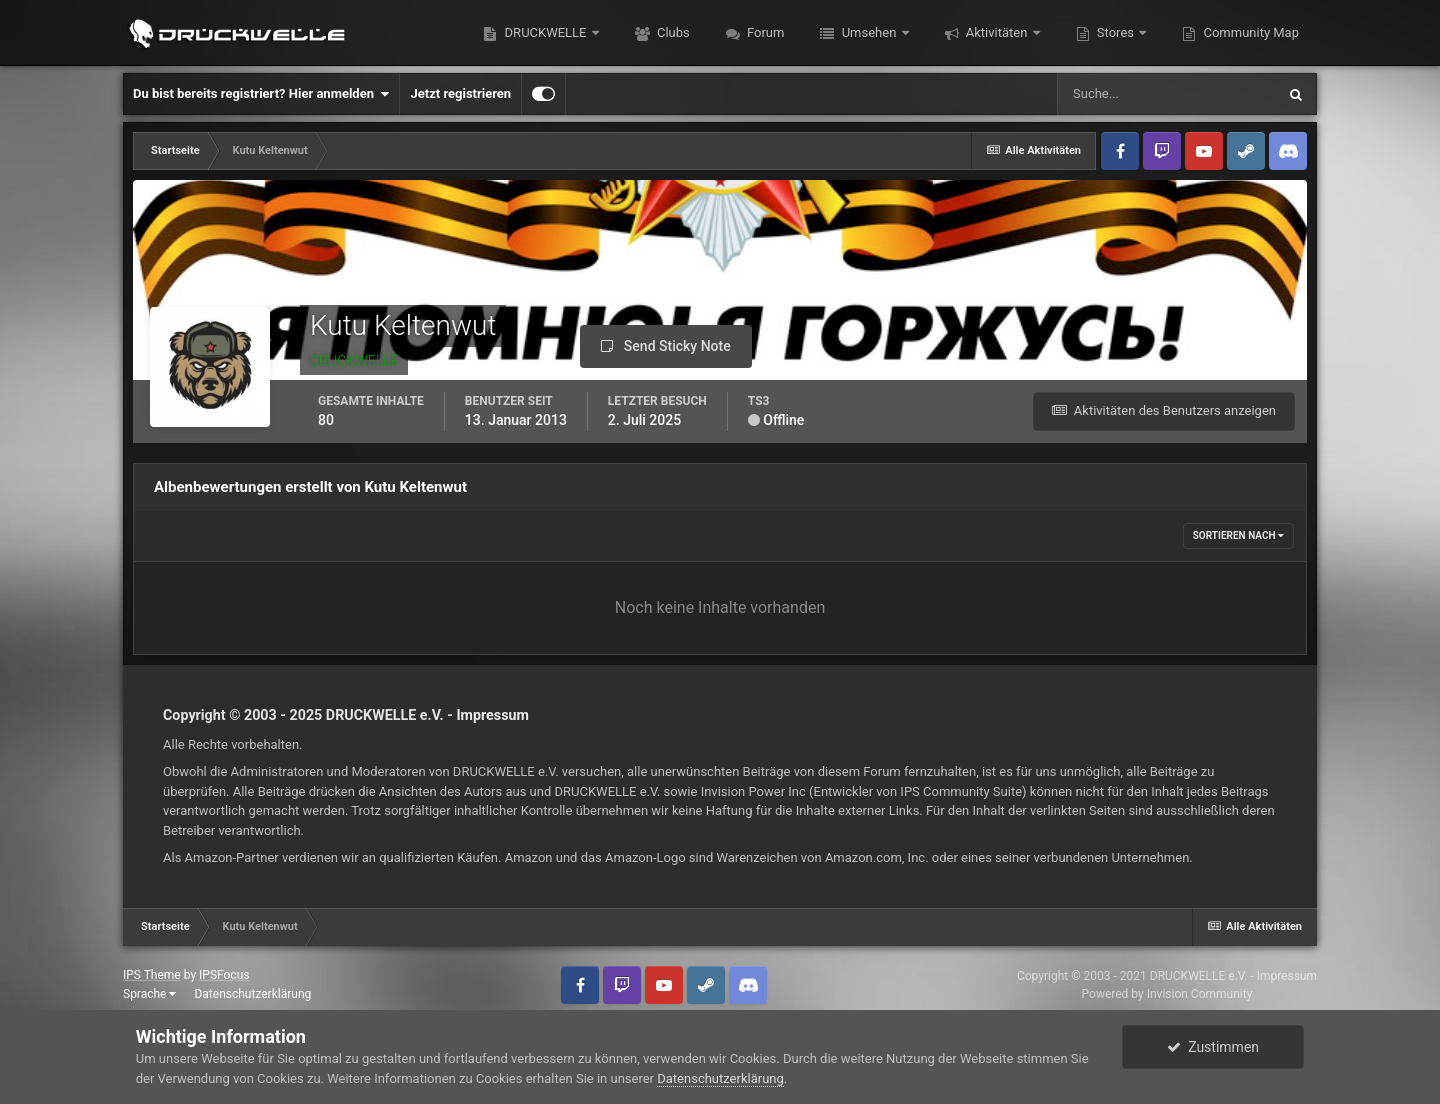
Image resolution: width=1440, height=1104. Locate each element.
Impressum (492, 715)
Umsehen (868, 32)
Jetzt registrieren (460, 93)
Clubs (672, 32)
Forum (764, 32)
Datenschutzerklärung (252, 994)
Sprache (149, 994)
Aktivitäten (997, 32)
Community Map (1249, 32)
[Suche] (1166, 94)
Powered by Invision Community (1167, 994)
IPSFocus (224, 975)
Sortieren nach (1238, 535)
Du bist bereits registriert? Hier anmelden (261, 94)
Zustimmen (1213, 1047)
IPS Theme (152, 975)
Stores (1116, 32)
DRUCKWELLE (545, 32)
